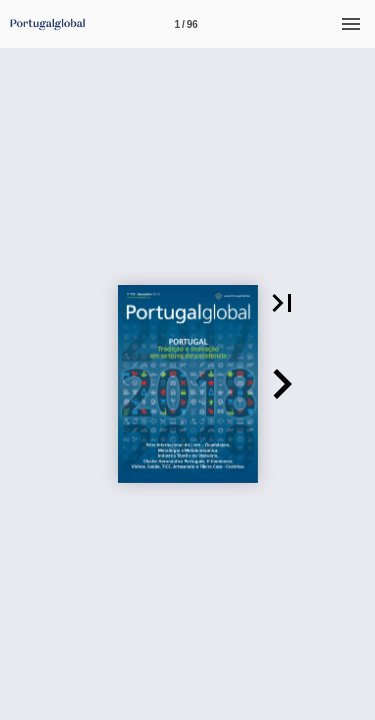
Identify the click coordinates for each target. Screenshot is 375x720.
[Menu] (351, 24)
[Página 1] (186, 24)
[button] (282, 303)
